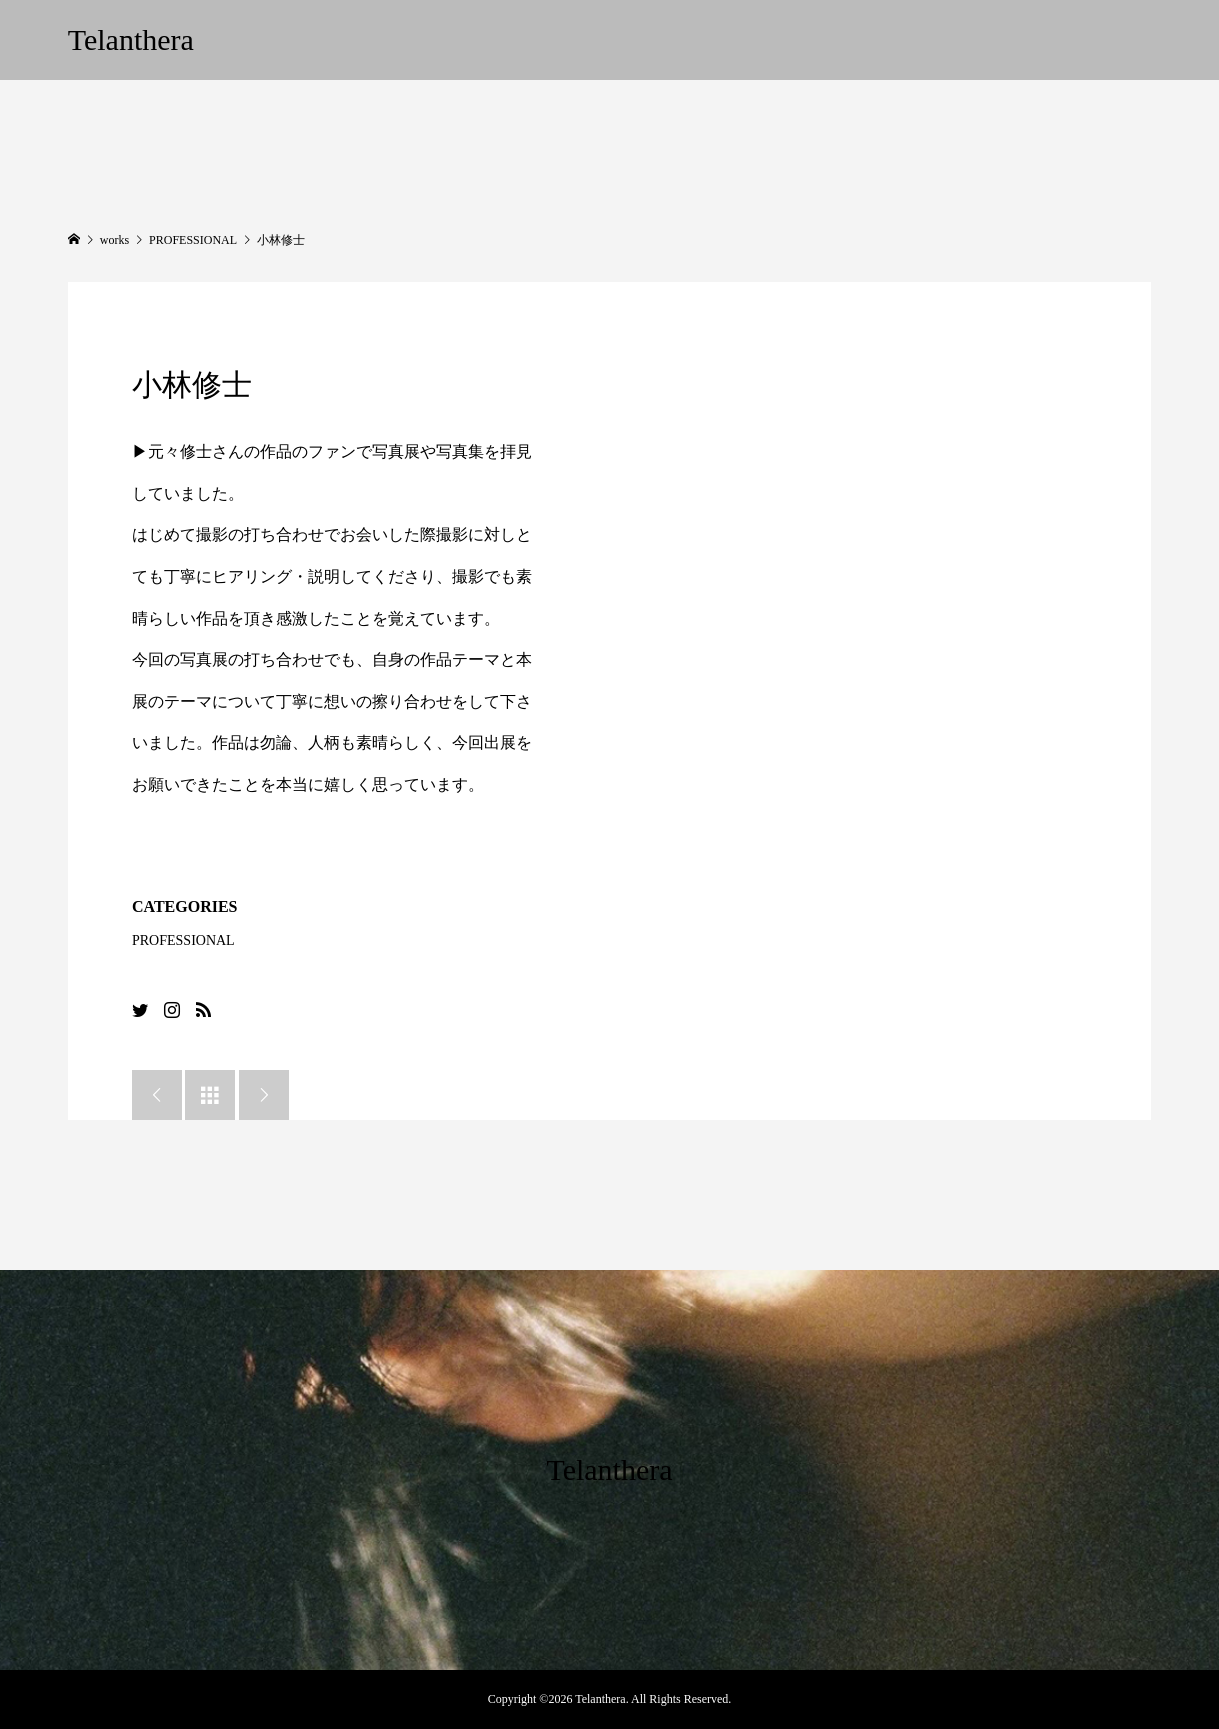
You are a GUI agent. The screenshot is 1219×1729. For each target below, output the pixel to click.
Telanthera (131, 39)
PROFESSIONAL (183, 940)
